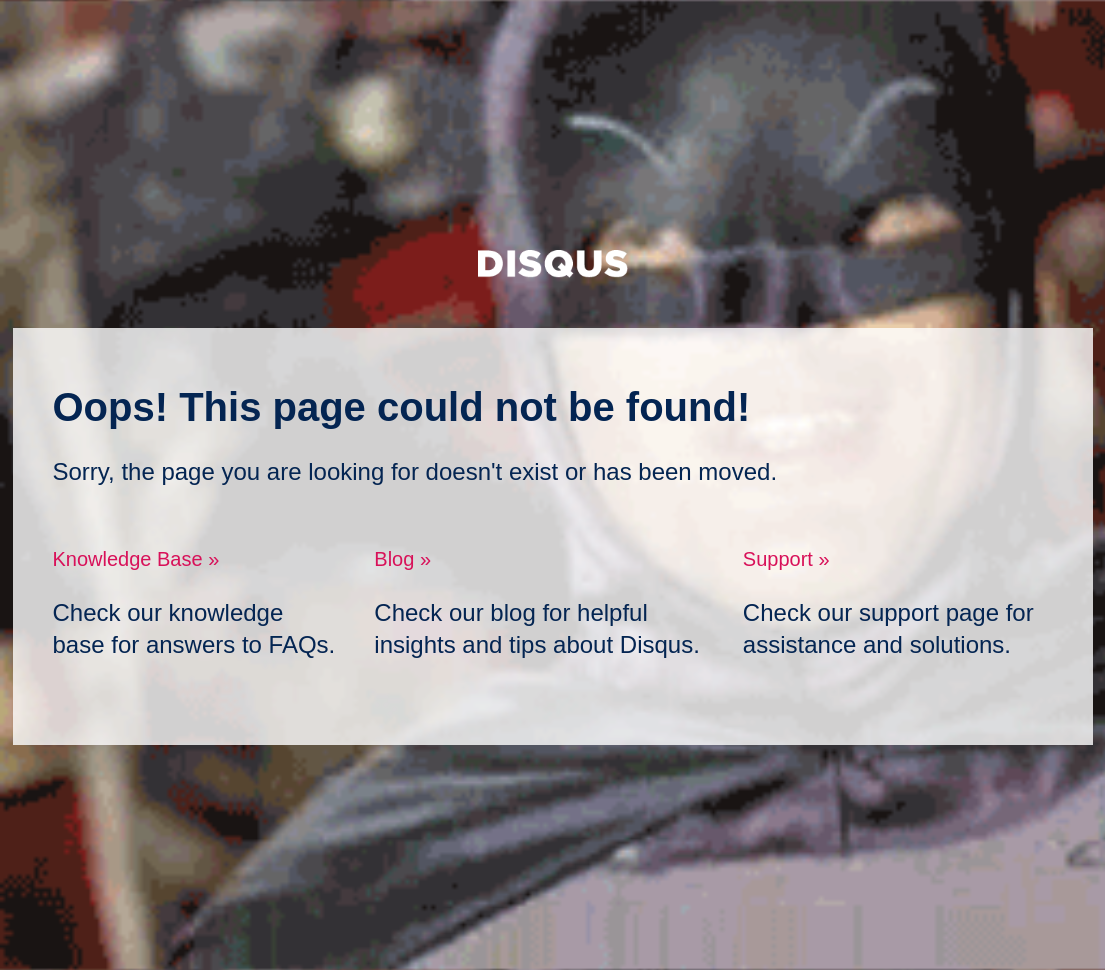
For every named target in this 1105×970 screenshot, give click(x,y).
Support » (786, 559)
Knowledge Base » (136, 559)
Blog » (402, 559)
